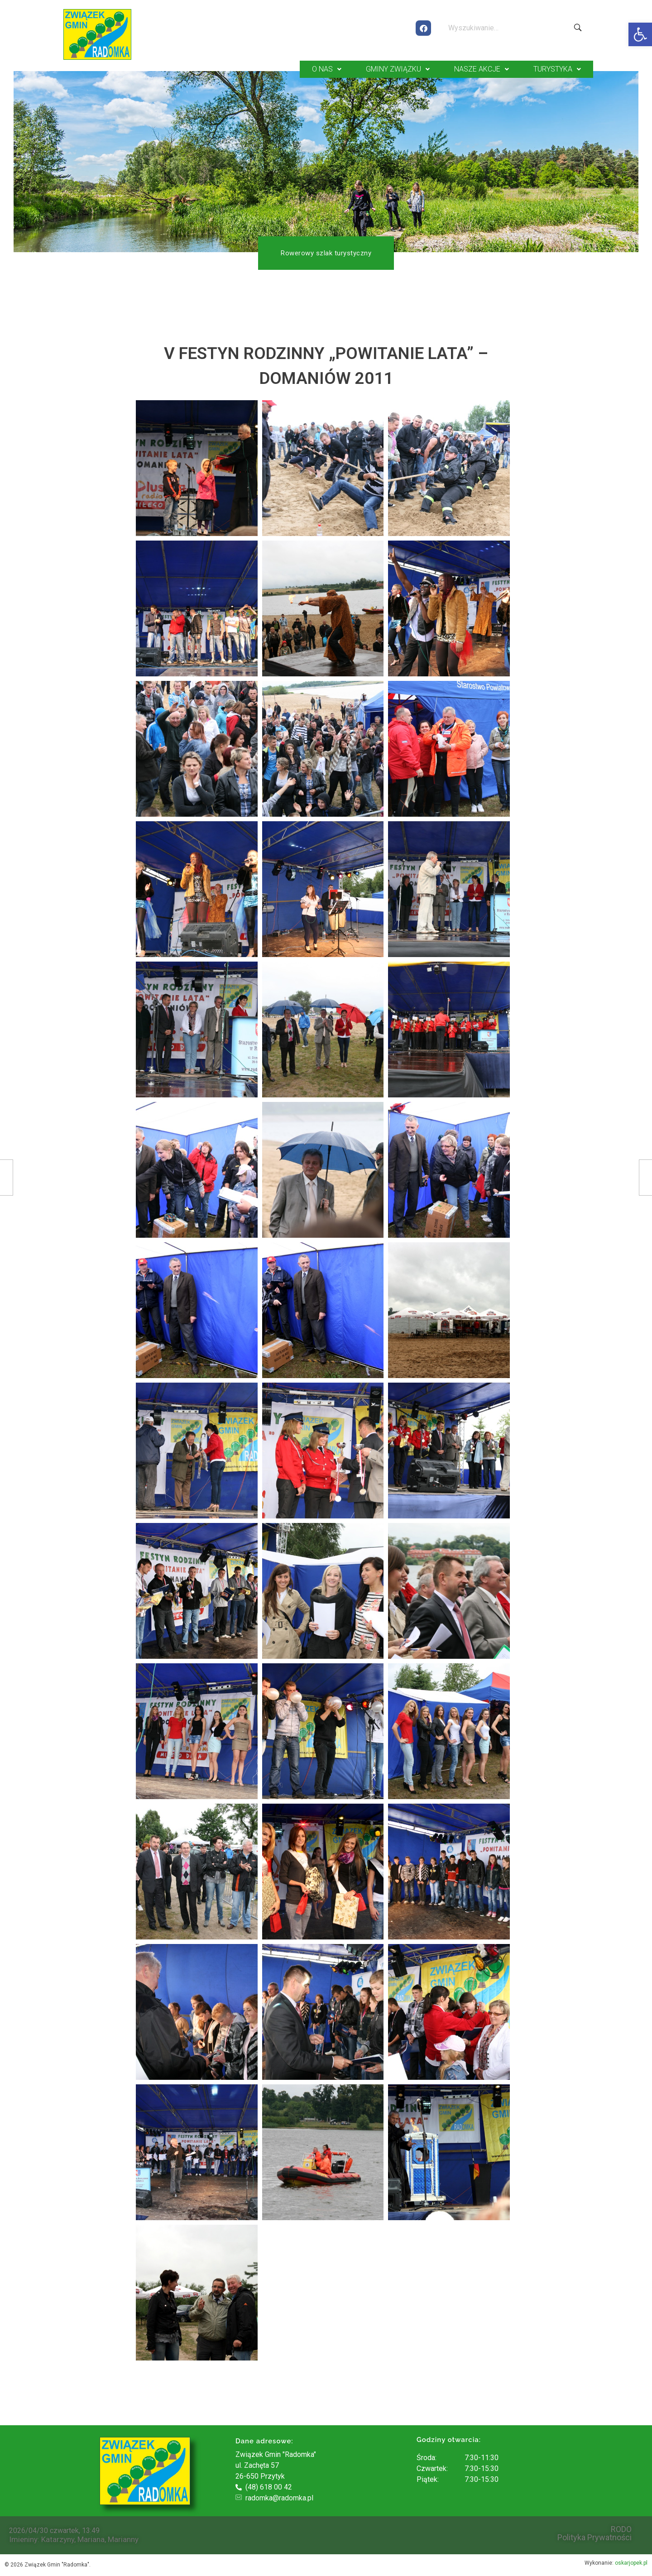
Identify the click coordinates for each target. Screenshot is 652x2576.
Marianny (123, 2538)
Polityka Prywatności (594, 2537)
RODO (621, 2528)
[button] (640, 34)
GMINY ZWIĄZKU (398, 68)
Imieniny (23, 2538)
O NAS (326, 68)
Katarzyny (57, 2538)
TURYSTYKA (557, 68)
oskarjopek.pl (631, 2562)
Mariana (91, 2538)
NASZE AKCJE (481, 68)
